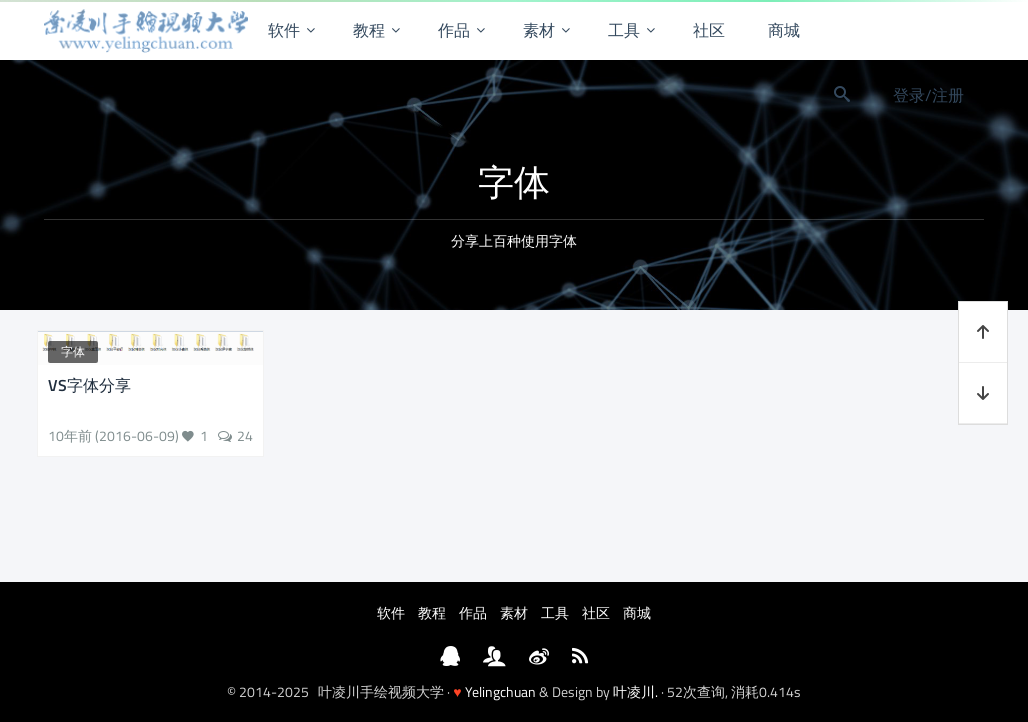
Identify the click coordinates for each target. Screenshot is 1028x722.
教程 (369, 30)
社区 (709, 30)
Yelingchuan (500, 691)
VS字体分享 (89, 385)
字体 (73, 351)
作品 (454, 30)
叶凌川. (635, 691)
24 (245, 435)
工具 (624, 30)
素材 (539, 30)
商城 (784, 30)
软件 (284, 30)
